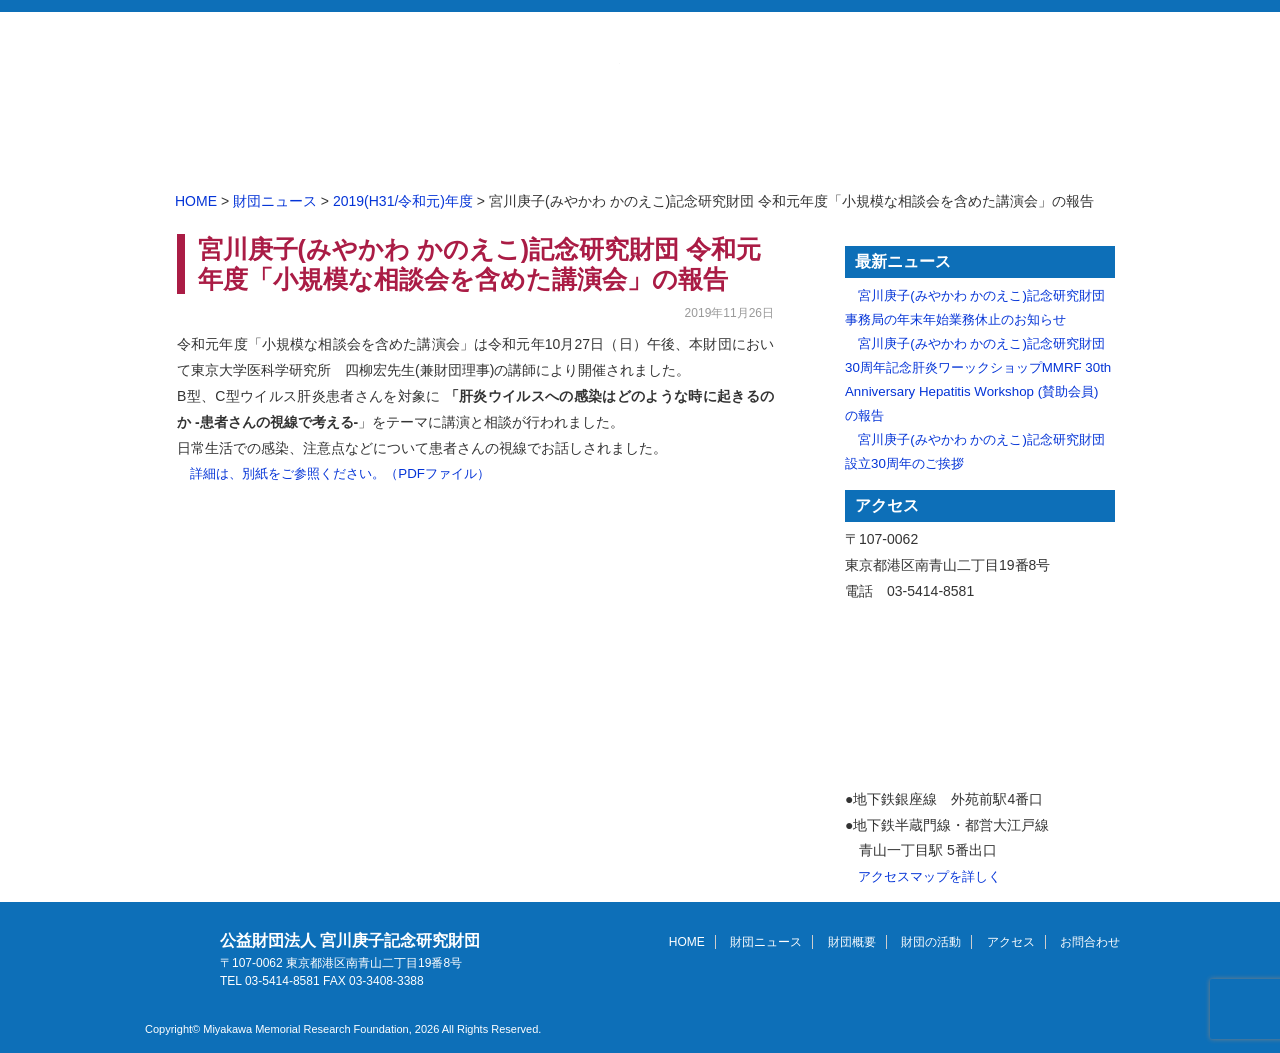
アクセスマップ (980, 697)
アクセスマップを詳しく (929, 876)
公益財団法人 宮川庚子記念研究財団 (397, 63)
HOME (400, 148)
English (1004, 87)
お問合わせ (1019, 55)
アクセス (880, 148)
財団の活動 (760, 148)
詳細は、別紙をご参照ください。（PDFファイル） (340, 473)
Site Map (1078, 87)
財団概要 (640, 148)
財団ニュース (520, 148)
